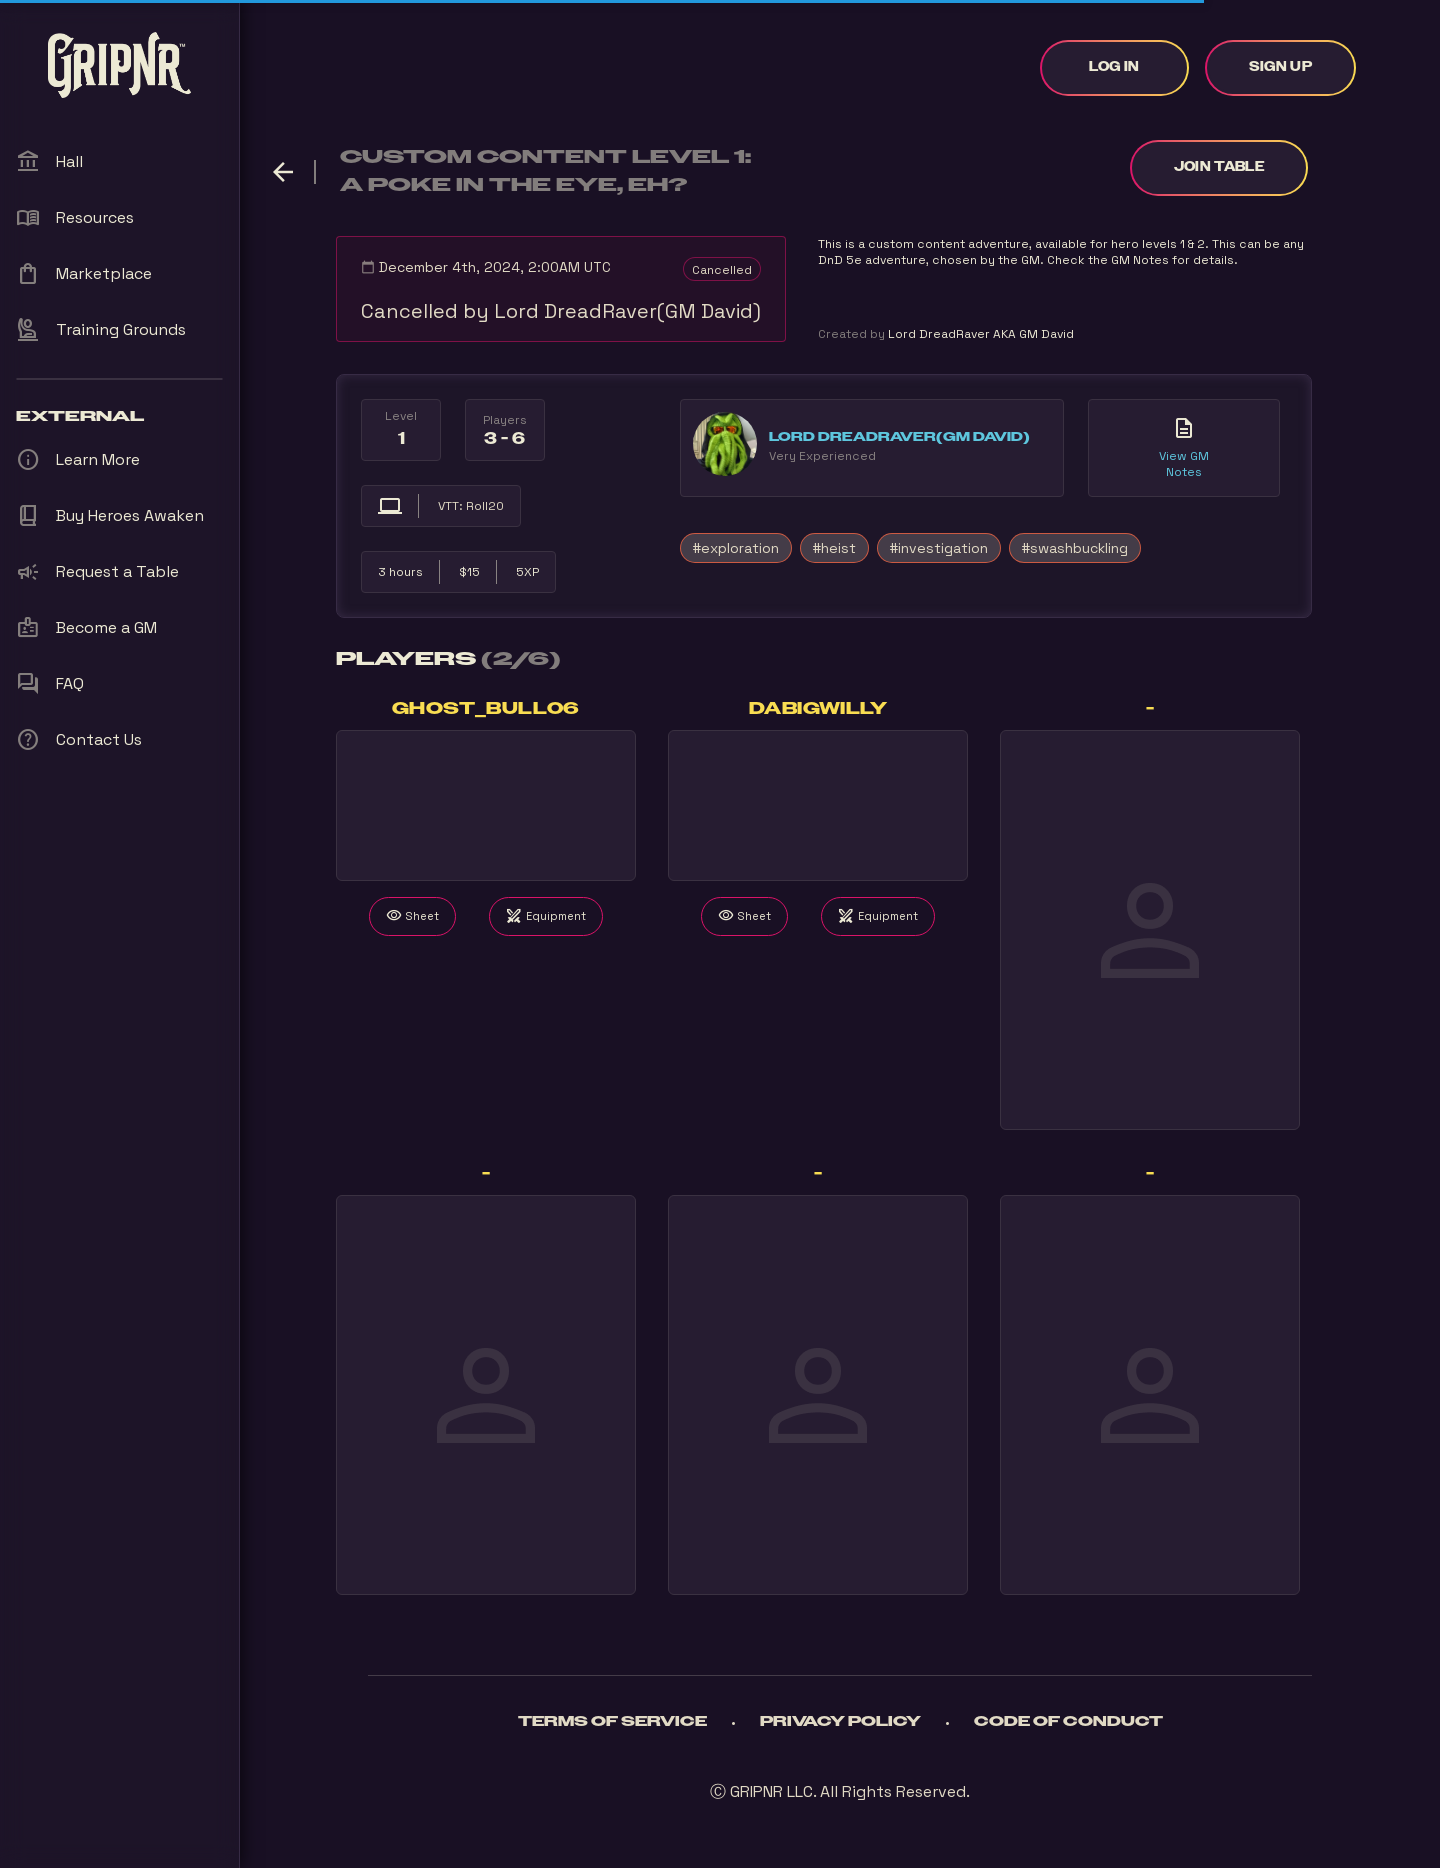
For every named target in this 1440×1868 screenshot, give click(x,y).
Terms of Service (612, 1722)
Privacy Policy (840, 1722)
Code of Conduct (1068, 1722)
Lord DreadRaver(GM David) (899, 437)
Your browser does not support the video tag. (486, 805)
